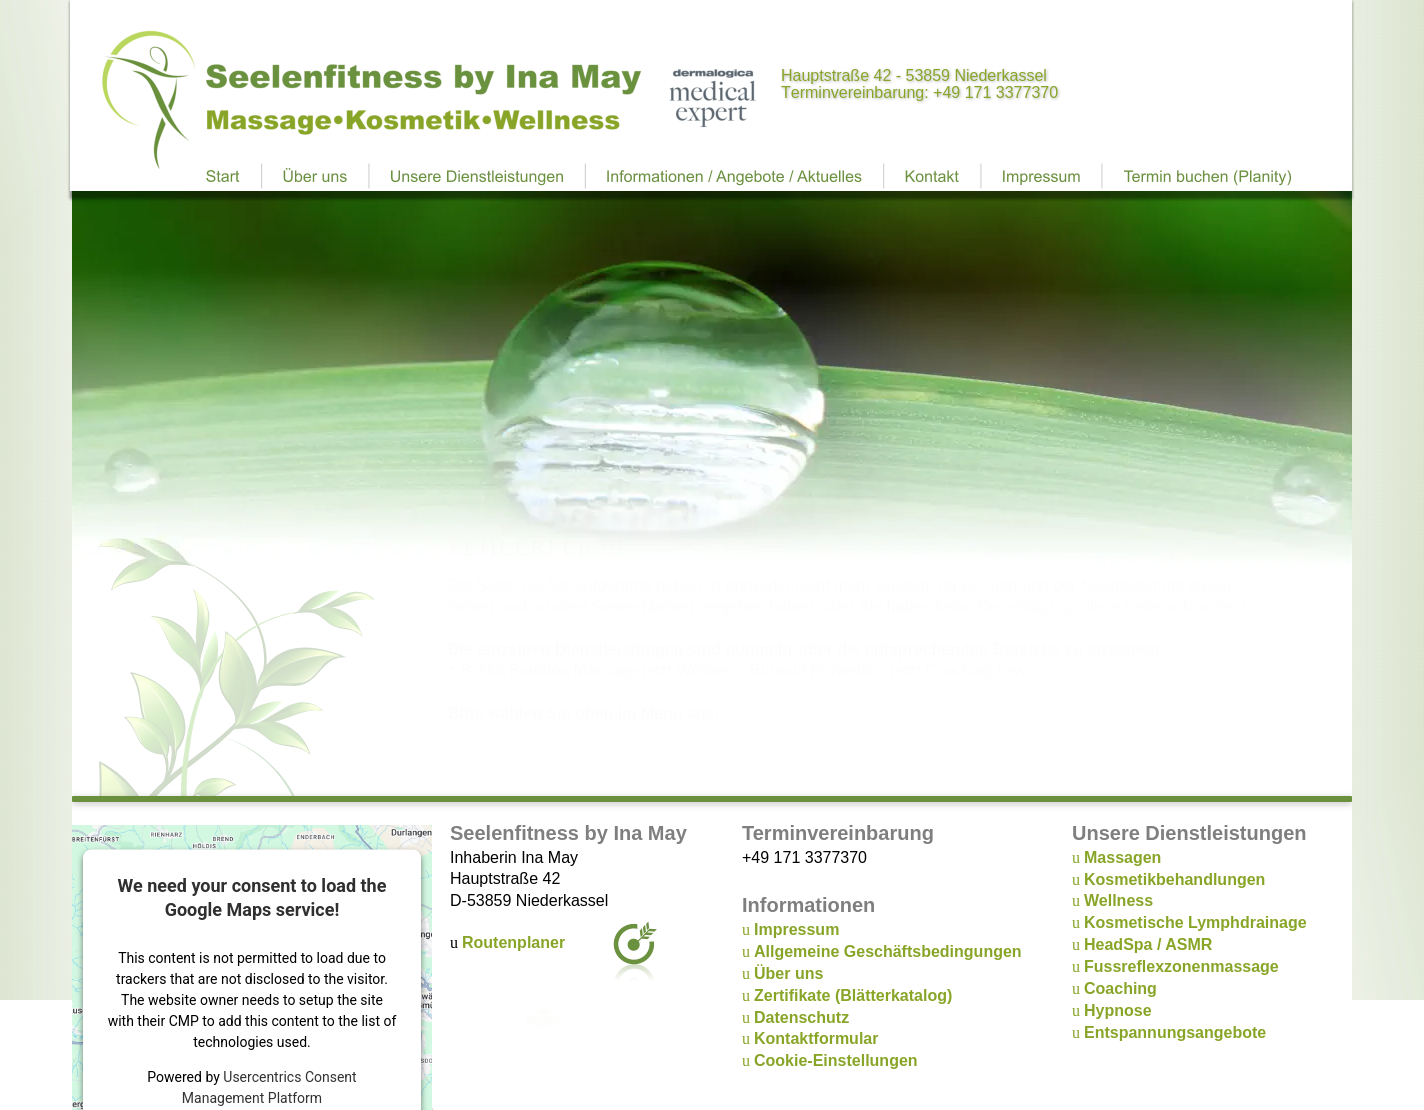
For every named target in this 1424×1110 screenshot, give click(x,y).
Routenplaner (513, 942)
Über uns (788, 973)
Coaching (1120, 988)
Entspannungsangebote (1175, 1032)
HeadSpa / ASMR (1148, 944)
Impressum (796, 929)
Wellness (1118, 900)
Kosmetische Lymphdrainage (1195, 922)
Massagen (1122, 857)
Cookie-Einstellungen (836, 1060)
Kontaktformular (816, 1038)
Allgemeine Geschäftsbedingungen (888, 951)
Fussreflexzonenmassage (1181, 966)
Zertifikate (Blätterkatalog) (853, 995)
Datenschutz (801, 1017)
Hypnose (1118, 1010)
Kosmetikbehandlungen (1174, 879)
